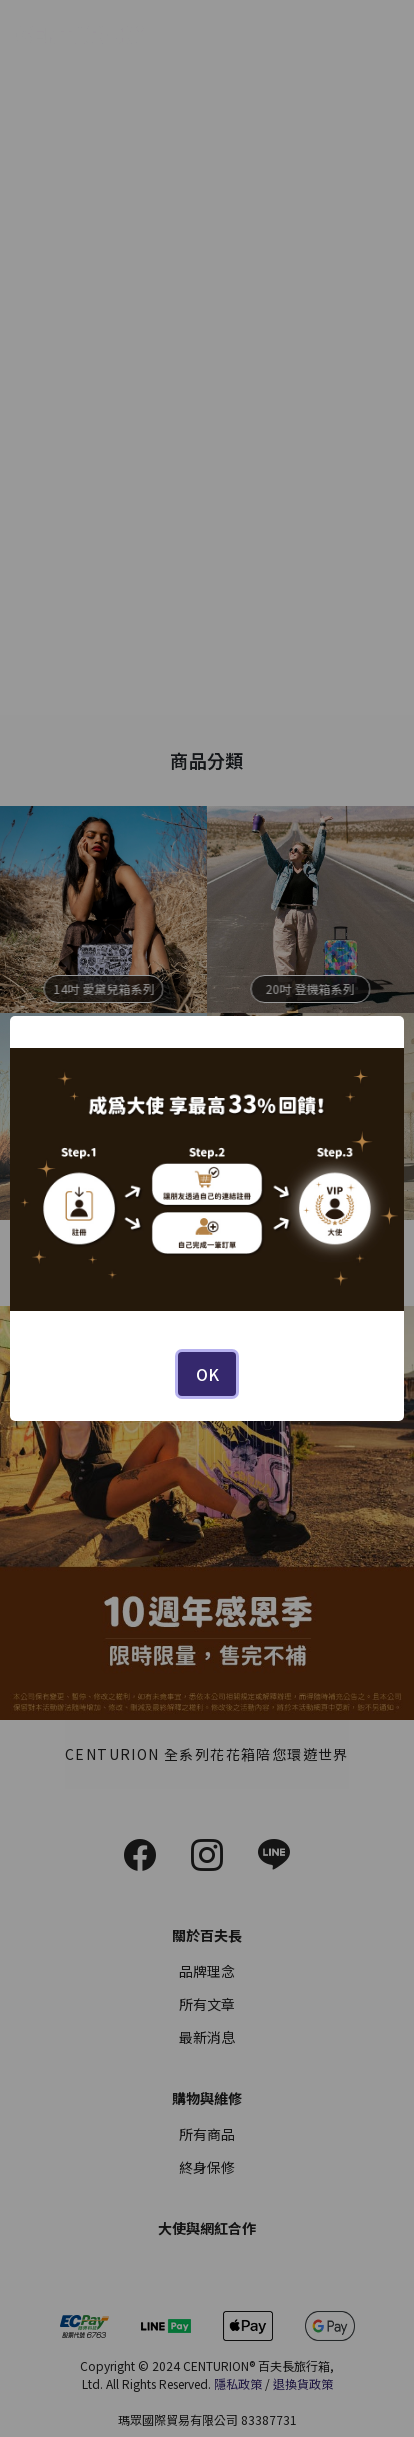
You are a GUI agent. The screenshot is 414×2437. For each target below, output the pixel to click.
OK (207, 1374)
